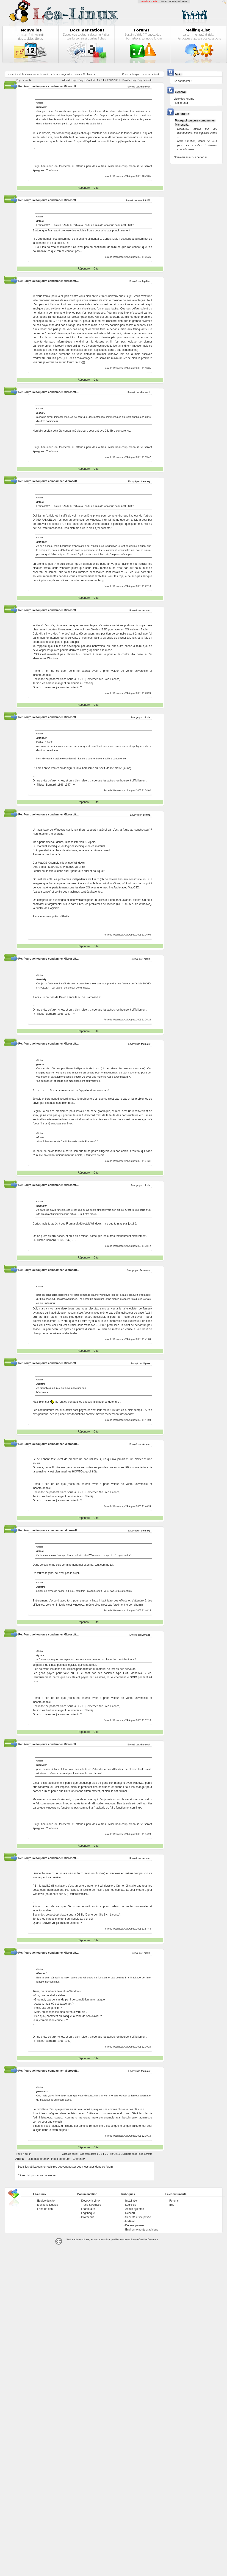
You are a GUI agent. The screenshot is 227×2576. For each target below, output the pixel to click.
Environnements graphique (141, 2229)
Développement (134, 2225)
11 (118, 80)
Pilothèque (87, 2217)
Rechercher (181, 102)
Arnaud (146, 610)
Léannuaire (88, 2209)
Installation (131, 2200)
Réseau (130, 2213)
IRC (171, 2204)
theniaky (145, 481)
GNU (184, 1)
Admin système (134, 2209)
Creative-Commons (148, 2239)
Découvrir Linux (90, 2200)
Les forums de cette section (36, 74)
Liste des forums (38, 2158)
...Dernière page (129, 80)
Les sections (13, 74)
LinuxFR (164, 1)
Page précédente (87, 80)
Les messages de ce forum (66, 74)
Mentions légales (47, 2204)
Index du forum (60, 2158)
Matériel (130, 2221)
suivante (156, 74)
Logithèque (88, 2213)
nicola (147, 717)
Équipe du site (46, 2200)
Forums (174, 2200)
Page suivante (145, 80)
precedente (142, 74)
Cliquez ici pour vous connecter (37, 2175)
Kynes (147, 1363)
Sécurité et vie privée (138, 2217)
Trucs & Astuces (91, 2204)
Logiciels (130, 2204)
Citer (96, 187)
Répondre (84, 187)
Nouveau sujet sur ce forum (191, 157)
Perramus (145, 1270)
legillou (146, 281)
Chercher (78, 2158)
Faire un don (45, 2209)
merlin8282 (144, 200)
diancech (145, 86)
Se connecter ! (182, 81)
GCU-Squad (174, 1)
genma (146, 815)
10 (115, 80)
